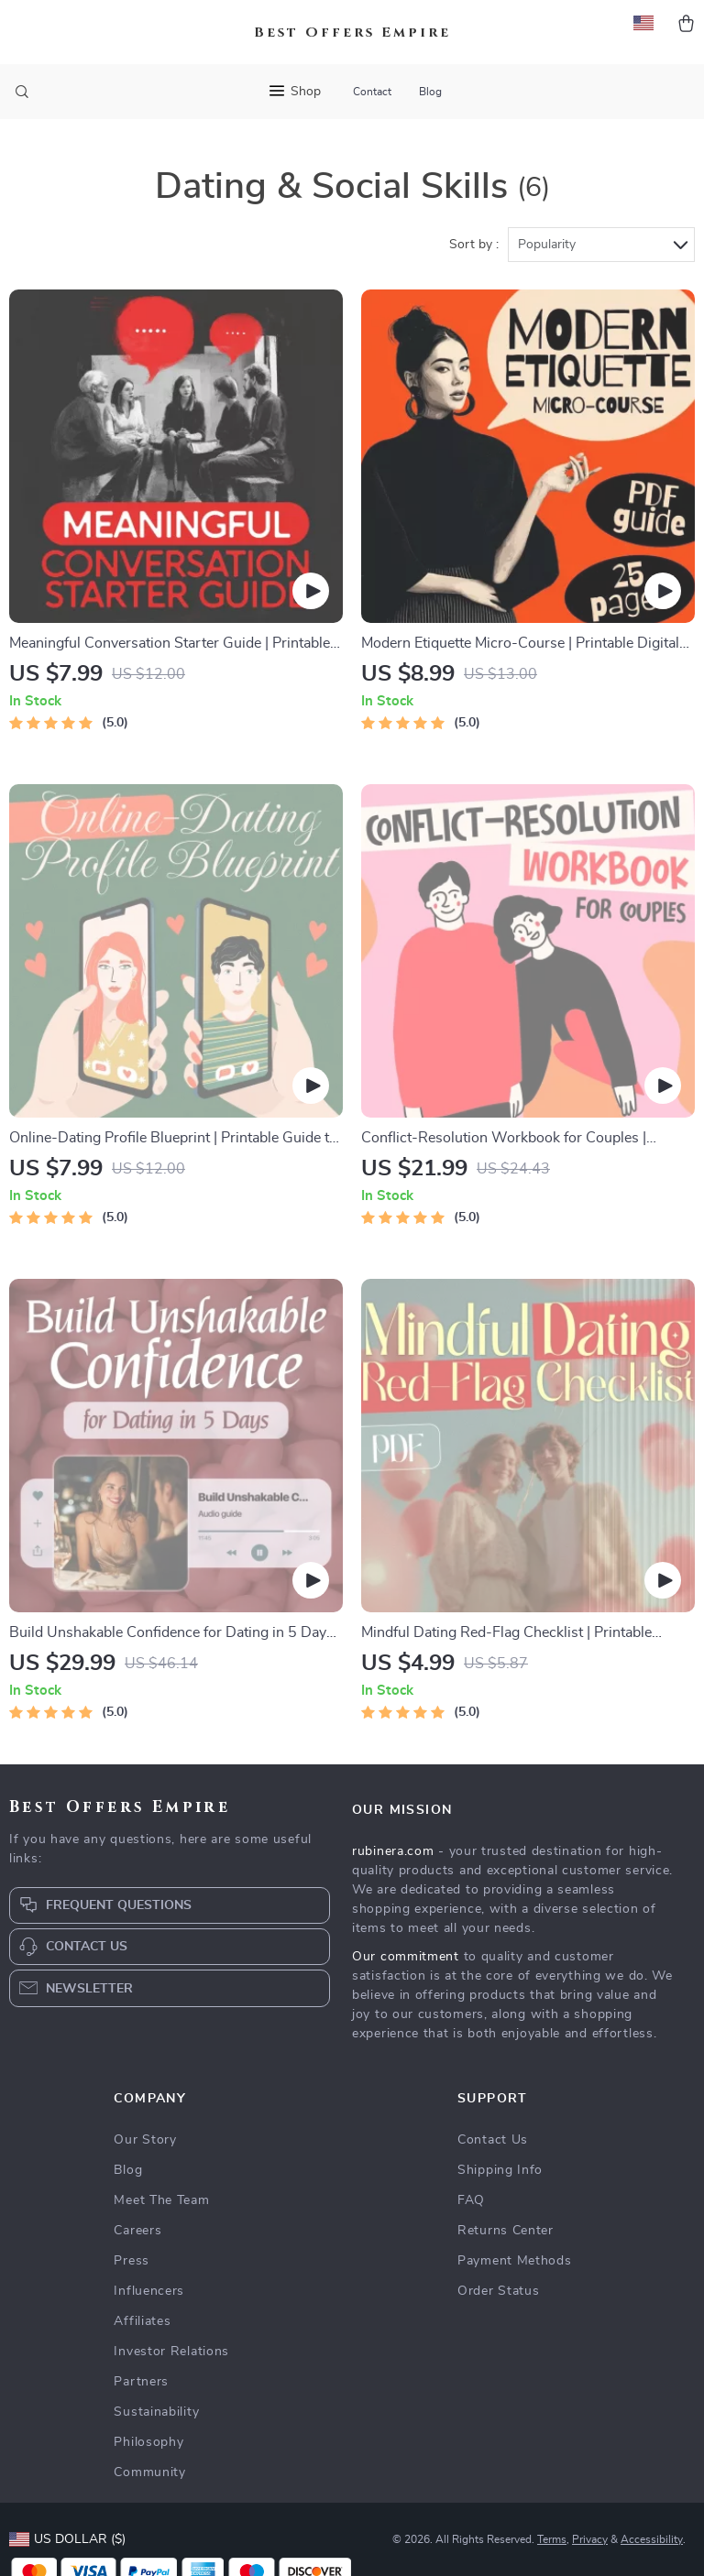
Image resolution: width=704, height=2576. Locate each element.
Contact (372, 91)
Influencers (149, 2291)
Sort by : (474, 244)
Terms (551, 2539)
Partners (141, 2381)
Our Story (145, 2140)
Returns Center (505, 2230)
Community (149, 2472)
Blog (430, 91)
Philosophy (148, 2442)
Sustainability (156, 2412)
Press (131, 2260)
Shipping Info (500, 2170)
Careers (137, 2230)
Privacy (590, 2539)
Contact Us (492, 2140)
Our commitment (405, 1956)
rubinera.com (393, 1851)
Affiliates (142, 2321)
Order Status (498, 2291)
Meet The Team (161, 2200)
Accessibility (652, 2539)
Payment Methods (514, 2260)
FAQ (471, 2200)
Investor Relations (171, 2351)
